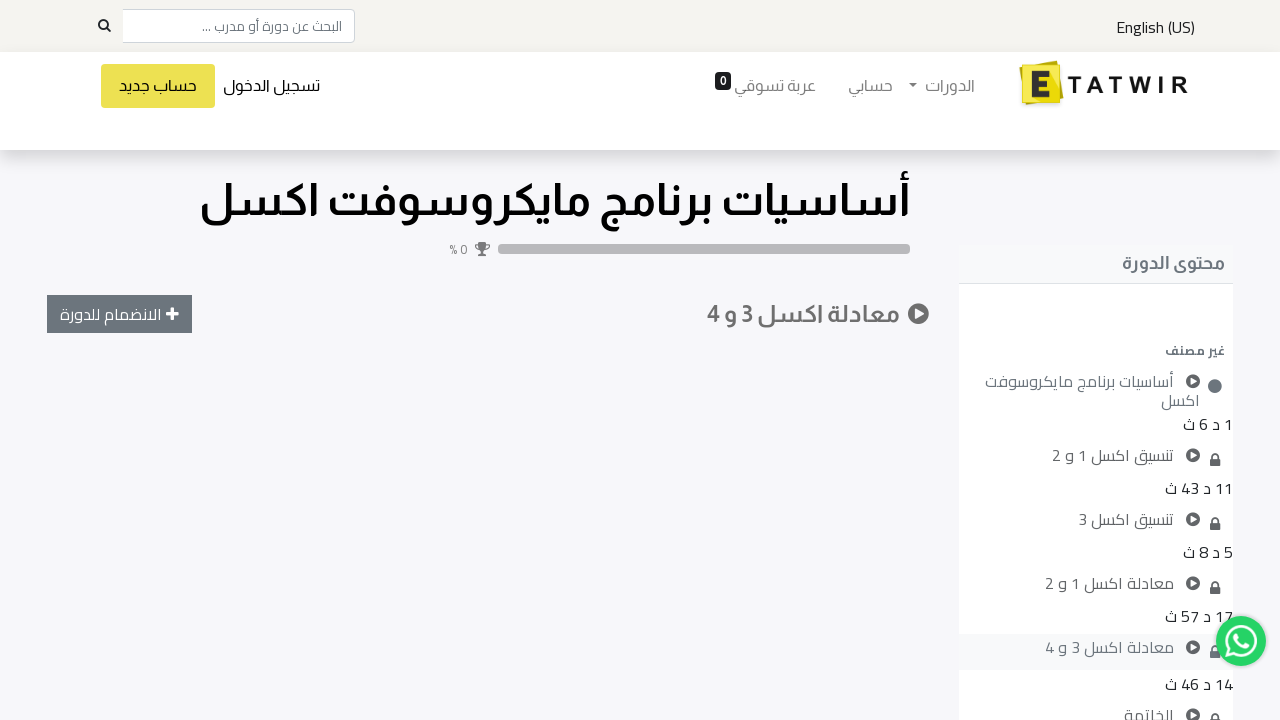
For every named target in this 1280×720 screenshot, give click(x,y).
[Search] (104, 26)
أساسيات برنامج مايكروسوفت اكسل (554, 199)
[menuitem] (870, 86)
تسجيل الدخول (271, 85)
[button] (1096, 350)
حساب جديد (158, 85)
